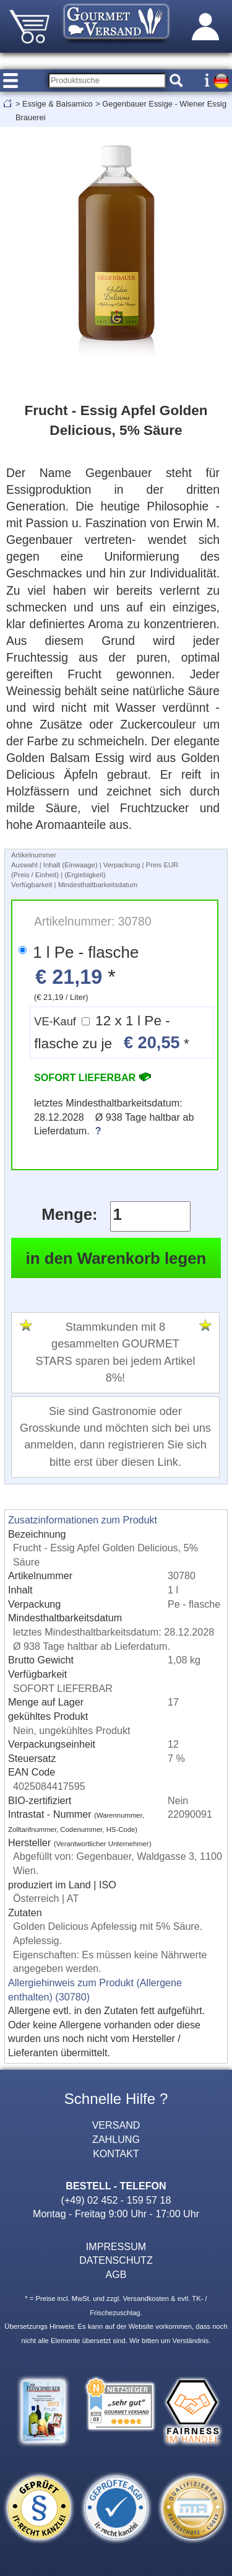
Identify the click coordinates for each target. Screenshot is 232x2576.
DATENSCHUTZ (116, 2260)
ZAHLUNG (116, 2139)
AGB (116, 2274)
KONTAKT (116, 2153)
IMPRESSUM (116, 2246)
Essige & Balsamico (57, 103)
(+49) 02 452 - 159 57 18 (116, 2200)
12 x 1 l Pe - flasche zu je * (111, 1032)
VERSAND (116, 2125)
